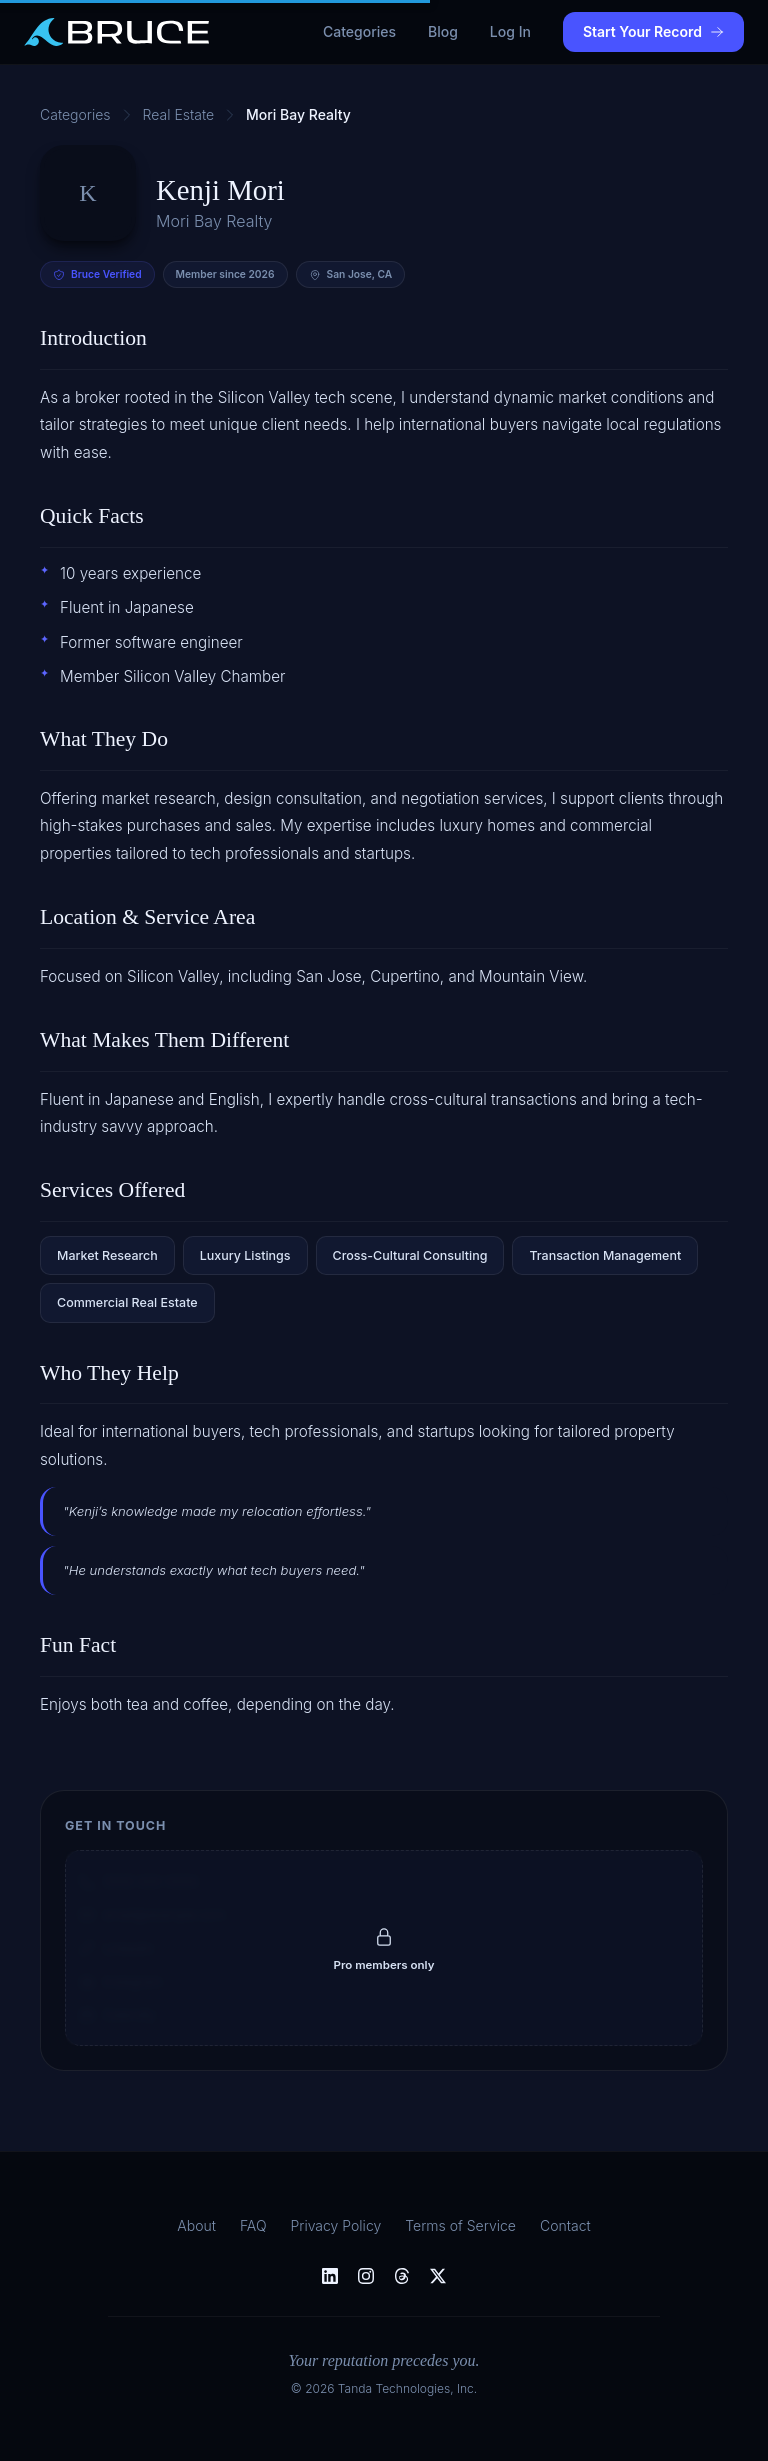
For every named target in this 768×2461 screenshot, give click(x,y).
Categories (359, 31)
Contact (565, 2225)
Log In (510, 31)
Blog (443, 31)
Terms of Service (460, 2225)
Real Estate (179, 114)
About (196, 2225)
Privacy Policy (336, 2225)
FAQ (253, 2225)
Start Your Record (653, 31)
